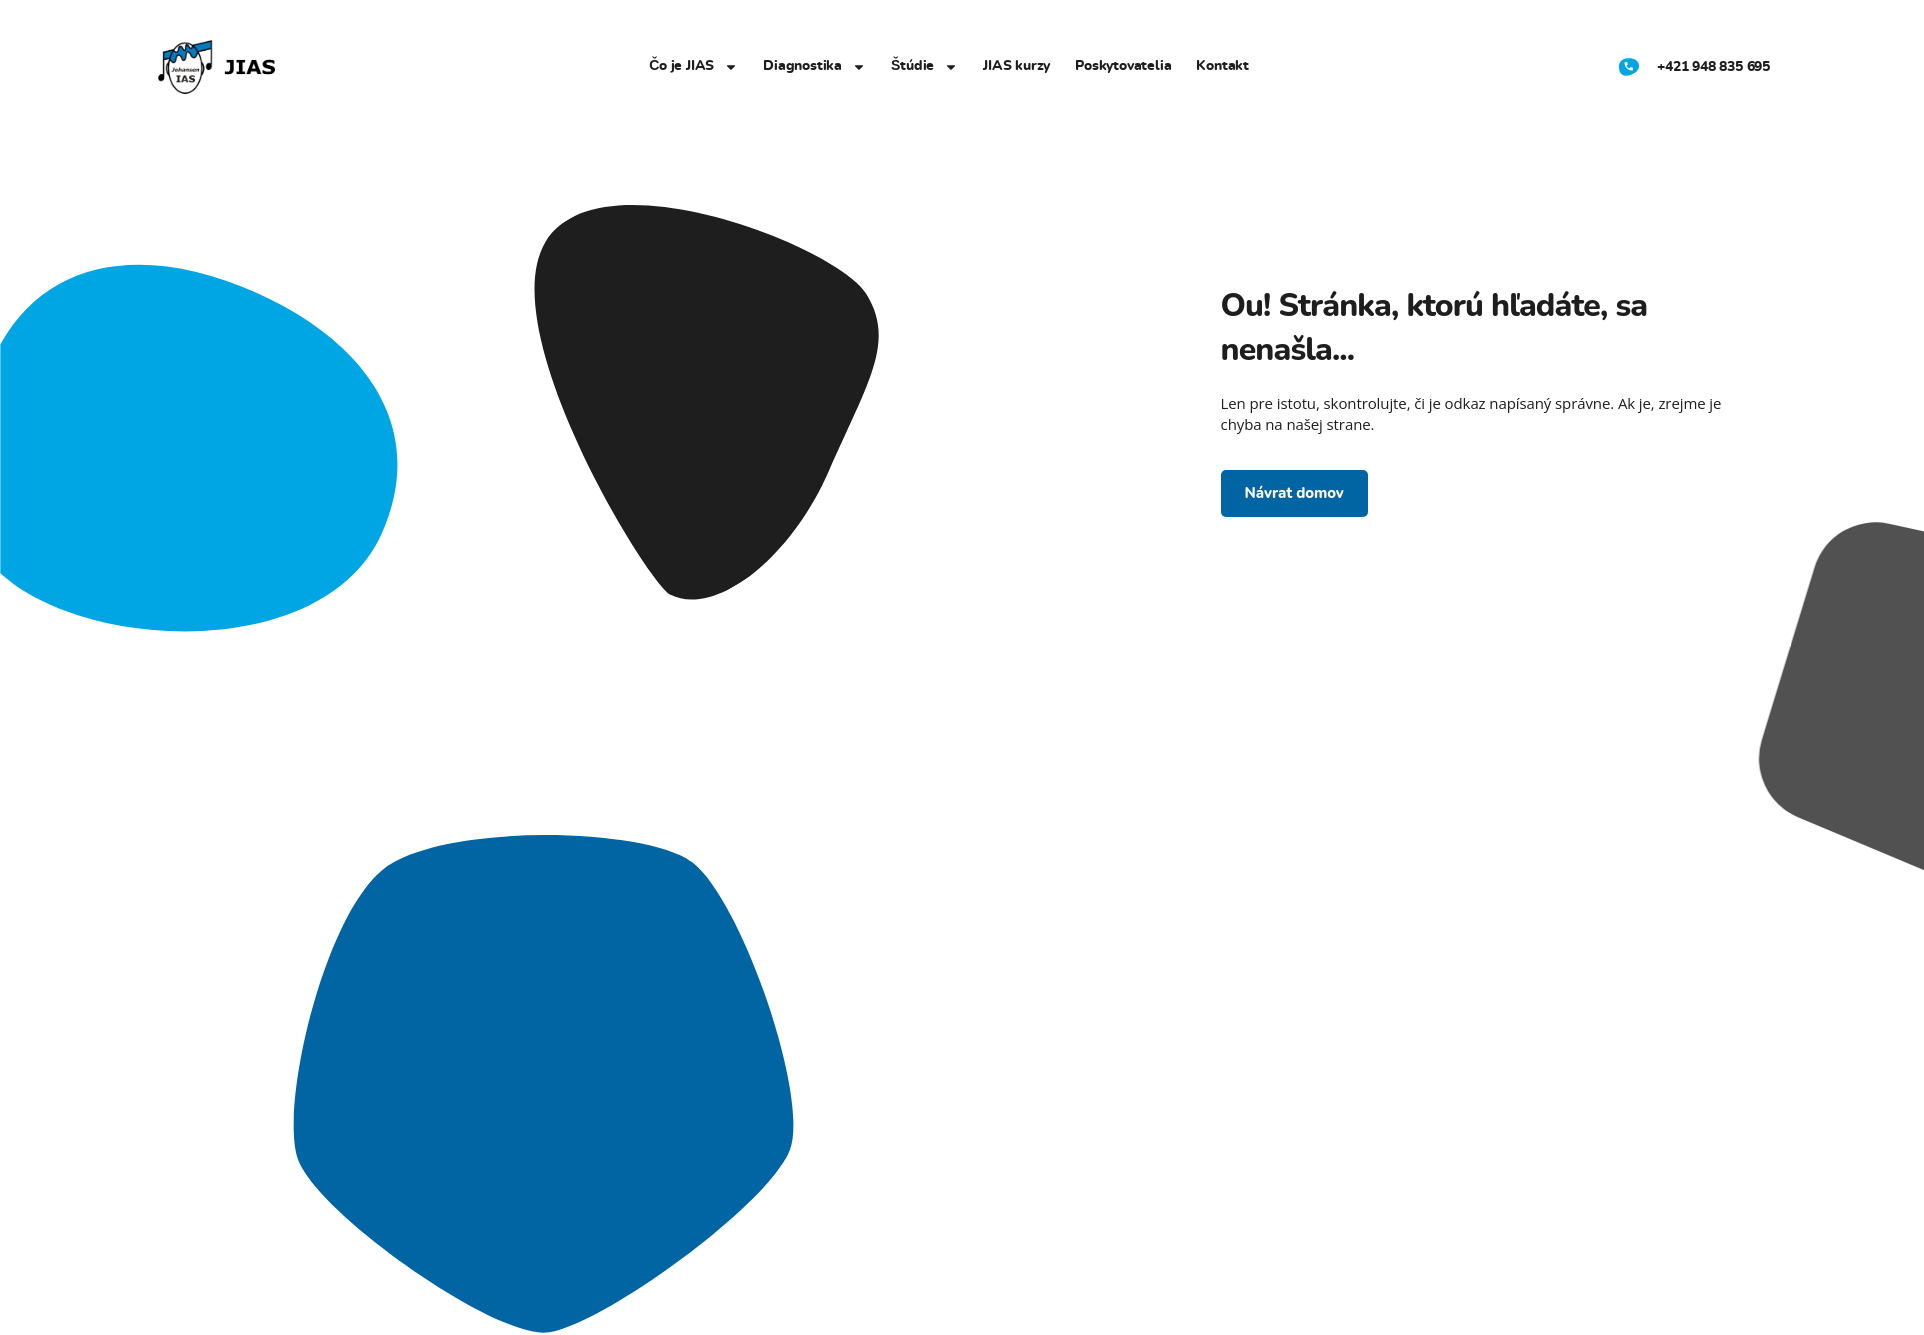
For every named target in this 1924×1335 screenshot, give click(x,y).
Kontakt (1222, 66)
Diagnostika (814, 67)
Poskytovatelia (1123, 66)
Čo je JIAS (693, 67)
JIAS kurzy (1016, 66)
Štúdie (924, 67)
